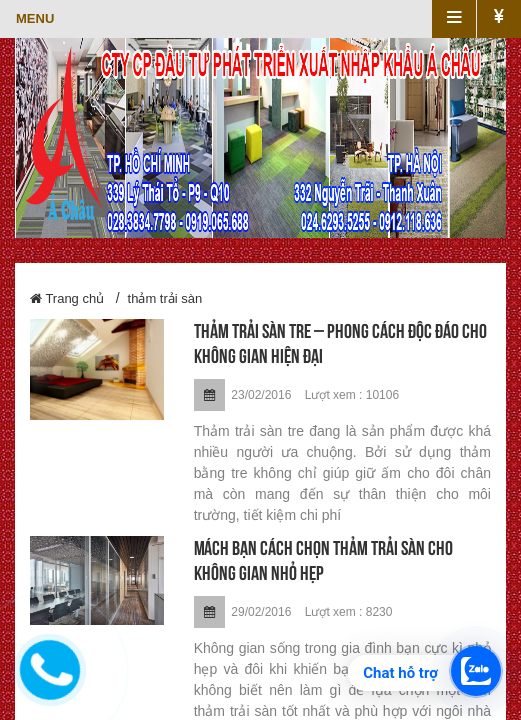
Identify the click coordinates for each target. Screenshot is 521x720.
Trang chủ (67, 298)
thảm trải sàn (165, 298)
